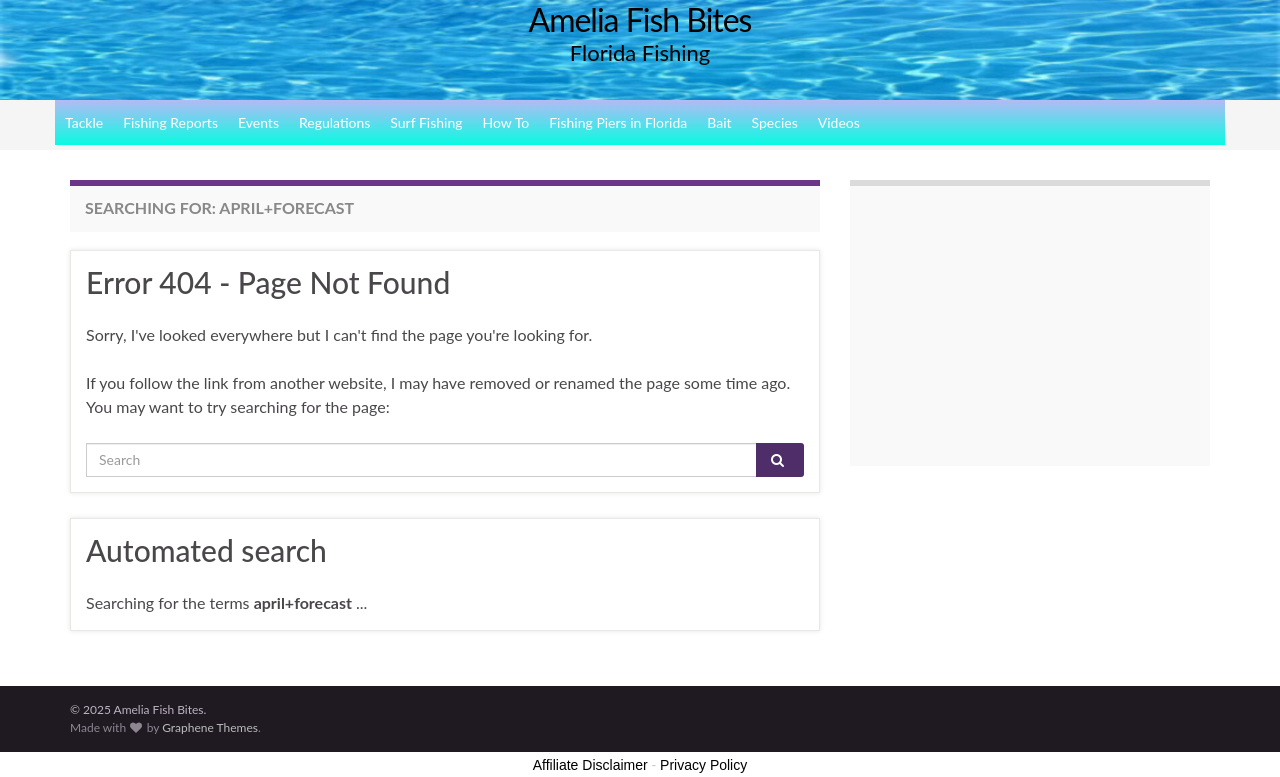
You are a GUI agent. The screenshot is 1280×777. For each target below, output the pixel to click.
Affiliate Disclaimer (590, 765)
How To (506, 122)
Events (258, 122)
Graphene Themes (210, 727)
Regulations (334, 122)
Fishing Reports (170, 122)
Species (775, 122)
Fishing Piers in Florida (618, 122)
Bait (719, 122)
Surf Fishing (426, 122)
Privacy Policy (703, 765)
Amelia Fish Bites (640, 19)
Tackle (84, 122)
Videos (839, 122)
